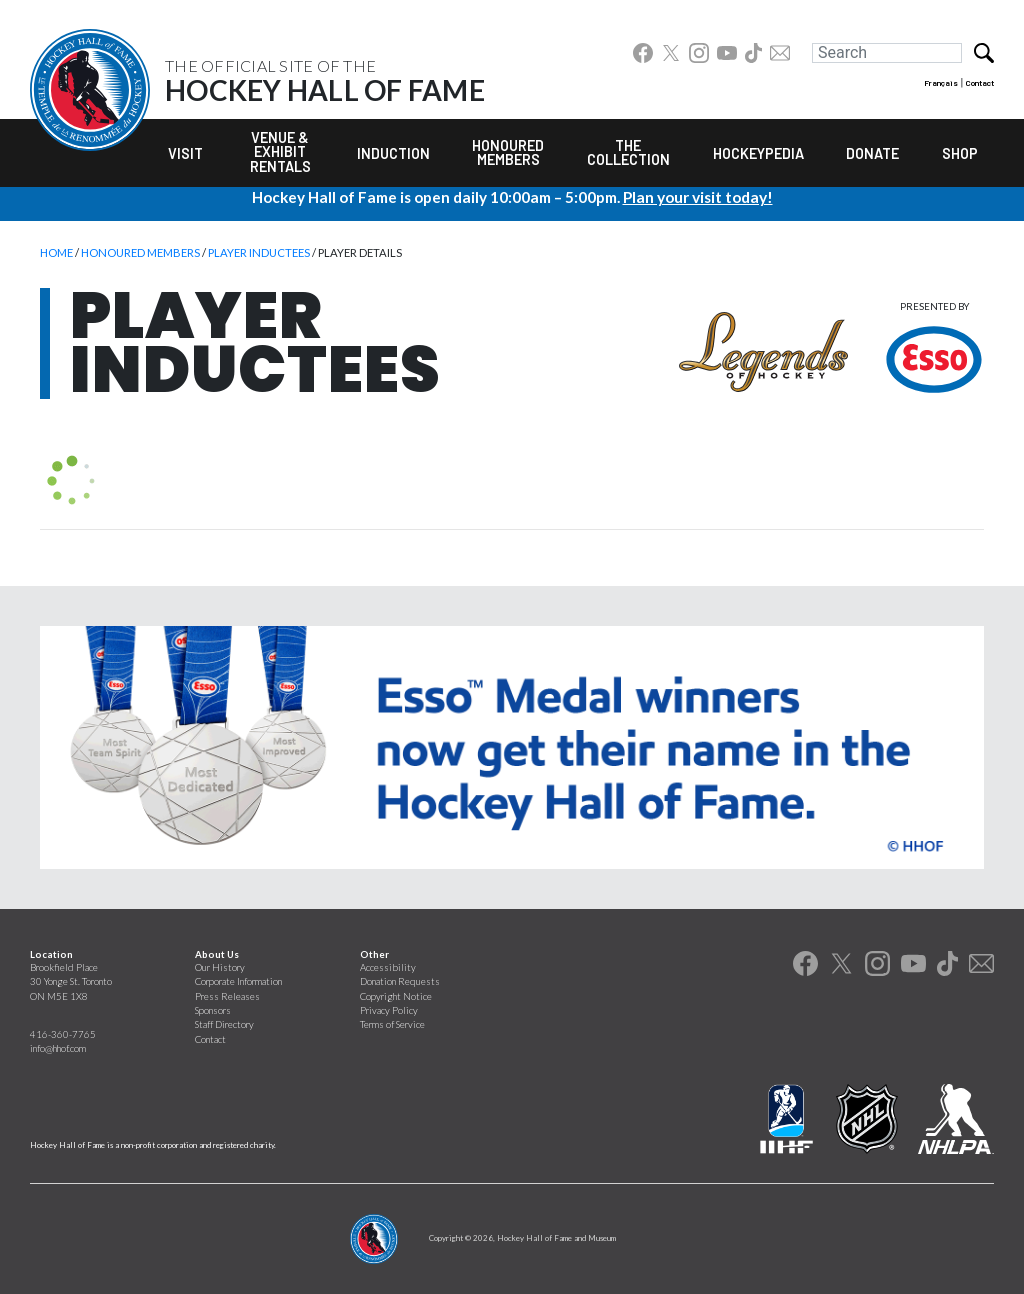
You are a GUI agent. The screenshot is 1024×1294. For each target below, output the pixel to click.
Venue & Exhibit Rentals (280, 152)
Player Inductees (259, 252)
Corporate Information (238, 981)
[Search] (887, 53)
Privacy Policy (389, 1010)
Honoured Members (508, 152)
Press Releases (227, 996)
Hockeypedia (758, 153)
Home (56, 252)
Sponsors (213, 1010)
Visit (185, 153)
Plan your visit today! (698, 197)
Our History (220, 967)
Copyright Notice (396, 996)
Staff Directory (224, 1024)
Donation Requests (400, 981)
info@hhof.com (58, 1048)
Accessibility (388, 967)
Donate (872, 153)
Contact (980, 83)
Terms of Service (392, 1024)
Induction (393, 153)
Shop (960, 153)
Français (941, 83)
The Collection (628, 152)
